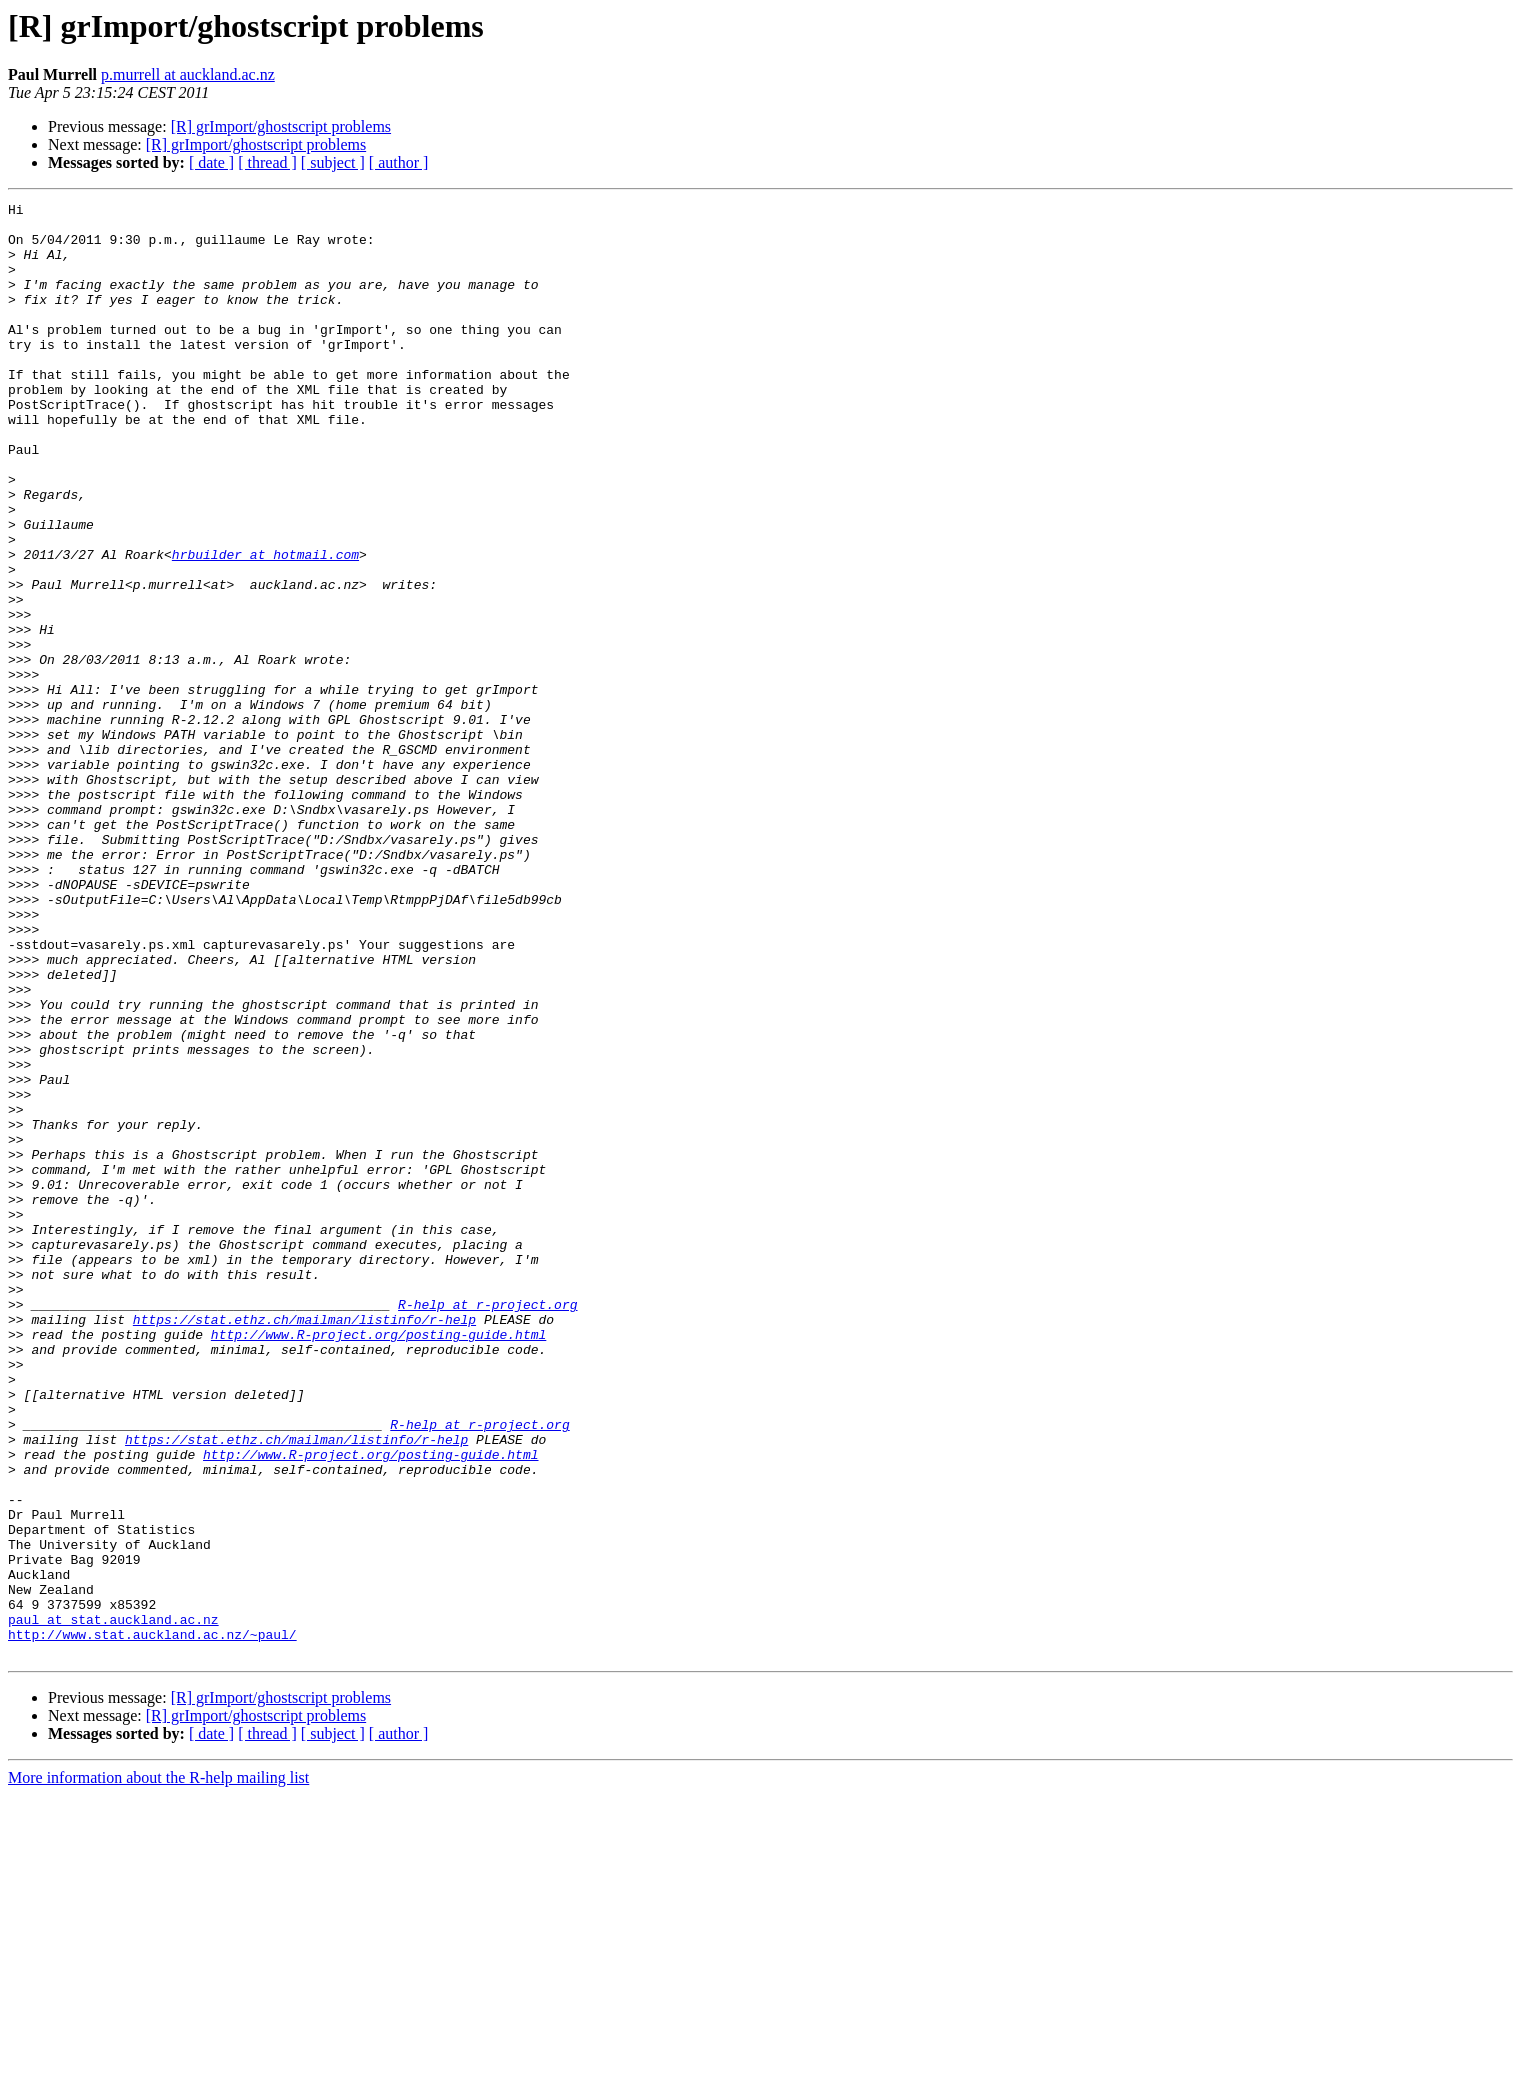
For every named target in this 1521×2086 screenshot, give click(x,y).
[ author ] (399, 162)
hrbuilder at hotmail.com (265, 626)
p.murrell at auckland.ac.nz (188, 74)
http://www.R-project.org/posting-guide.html (378, 1562)
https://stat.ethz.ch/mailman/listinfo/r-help (304, 1544)
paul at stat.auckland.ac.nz (113, 1904)
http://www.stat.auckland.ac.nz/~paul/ (152, 1922)
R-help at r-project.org (487, 1526)
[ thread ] (267, 162)
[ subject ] (333, 162)
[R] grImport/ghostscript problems (281, 126)
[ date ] (211, 162)
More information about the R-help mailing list (158, 2068)
